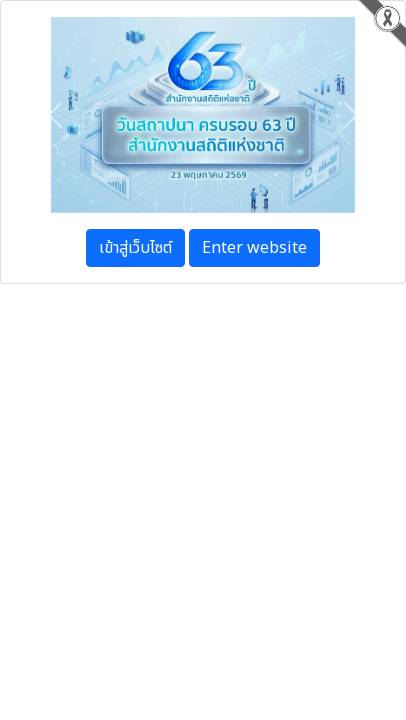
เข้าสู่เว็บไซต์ (135, 248)
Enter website (254, 248)
